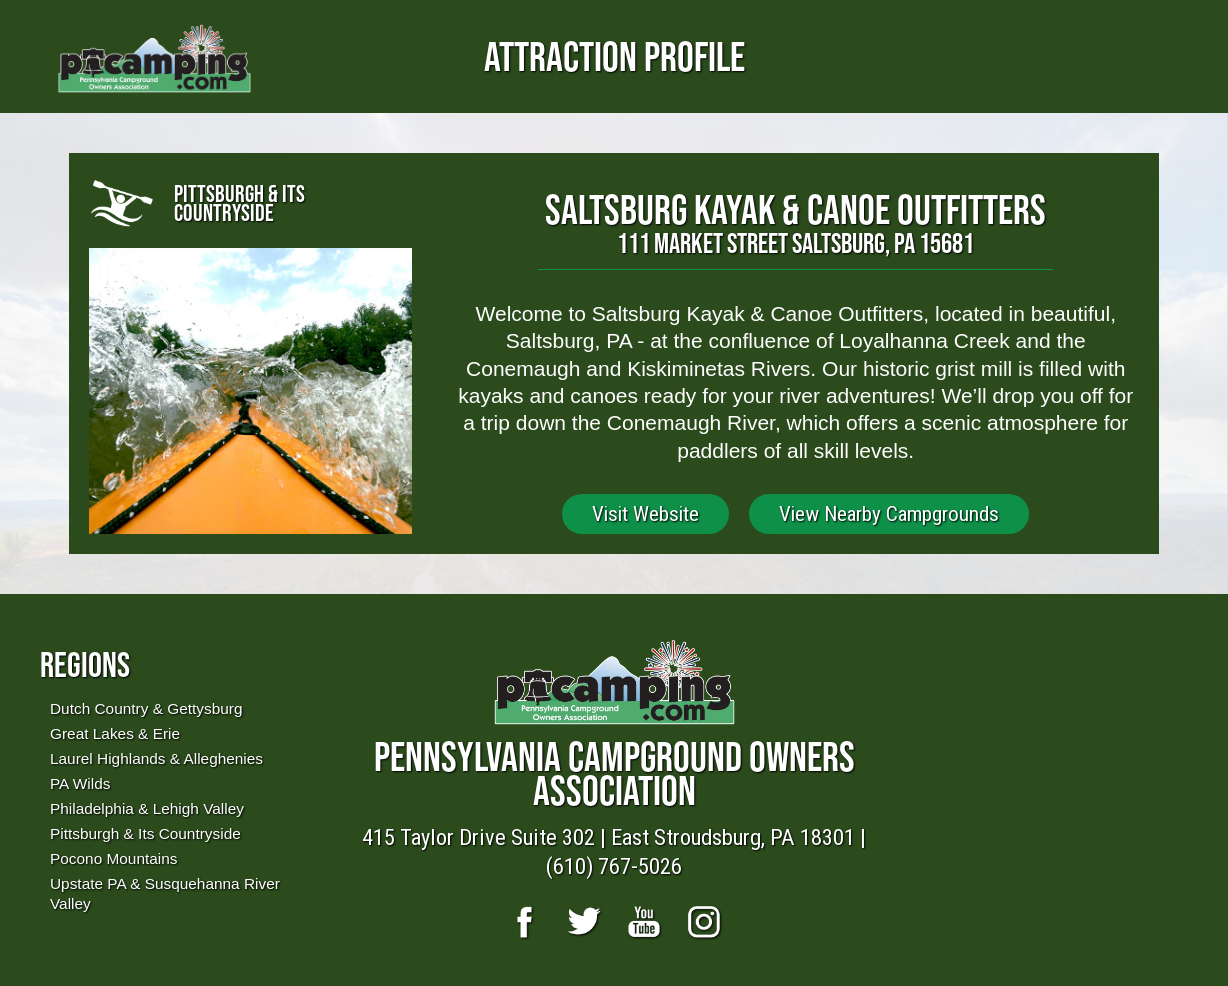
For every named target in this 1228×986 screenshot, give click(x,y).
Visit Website (645, 514)
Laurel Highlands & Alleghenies (156, 758)
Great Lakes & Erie (115, 733)
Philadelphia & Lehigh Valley (147, 808)
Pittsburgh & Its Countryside (145, 833)
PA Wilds (80, 783)
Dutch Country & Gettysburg (146, 708)
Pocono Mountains (113, 858)
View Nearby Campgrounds (889, 514)
